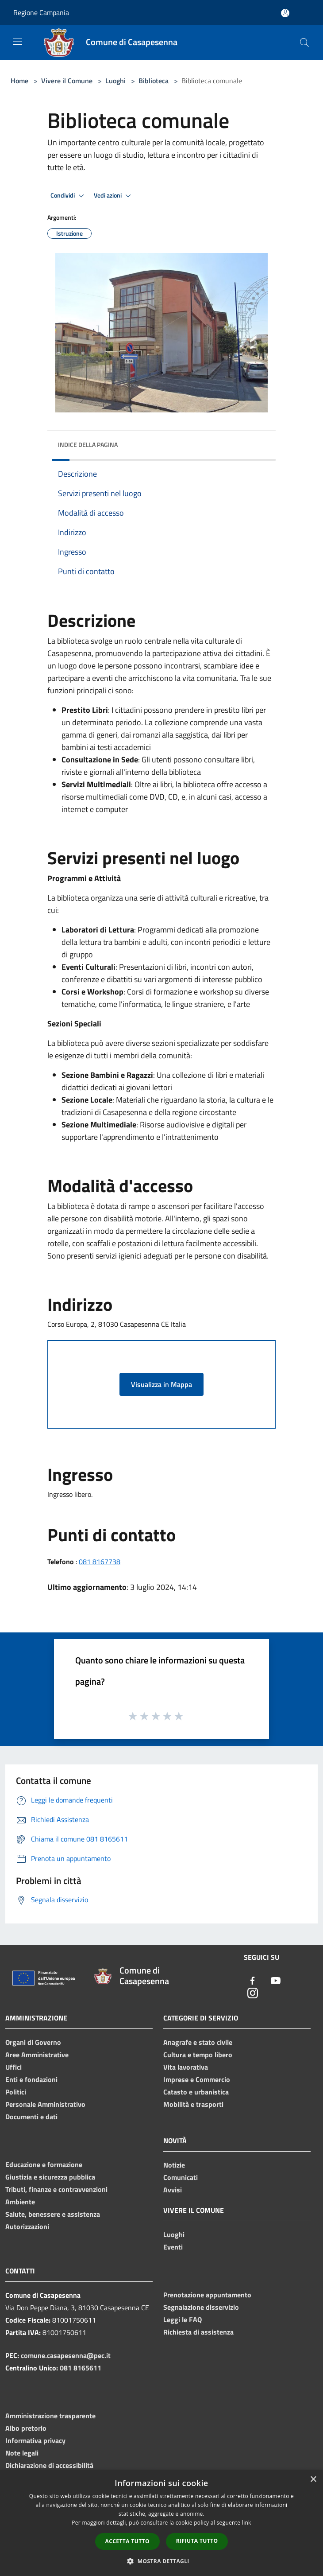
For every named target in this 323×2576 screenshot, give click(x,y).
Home (19, 80)
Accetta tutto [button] (127, 2541)
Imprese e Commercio (196, 2079)
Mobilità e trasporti (193, 2104)
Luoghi (115, 80)
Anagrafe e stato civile (197, 2042)
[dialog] (161, 2523)
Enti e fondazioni (31, 2079)
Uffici (13, 2067)
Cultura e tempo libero (197, 2054)
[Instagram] (252, 1993)
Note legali (21, 2453)
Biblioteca (153, 80)
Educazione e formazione (43, 2164)
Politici (15, 2091)
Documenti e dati (31, 2116)
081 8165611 (80, 2367)
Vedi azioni (114, 195)
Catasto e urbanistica (196, 2091)
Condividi (68, 195)
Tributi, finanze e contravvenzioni (56, 2189)
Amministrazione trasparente (50, 2415)
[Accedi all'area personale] (285, 13)
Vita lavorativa (185, 2067)
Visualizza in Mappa (161, 1384)
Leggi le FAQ (182, 2319)
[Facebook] (252, 1981)
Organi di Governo (33, 2042)
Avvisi (172, 2189)
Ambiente (20, 2201)
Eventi (173, 2247)
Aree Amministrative (37, 2054)
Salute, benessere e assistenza (52, 2214)
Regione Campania (41, 12)
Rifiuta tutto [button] (197, 2541)
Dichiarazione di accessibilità (49, 2465)
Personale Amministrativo (45, 2104)
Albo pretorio (25, 2428)
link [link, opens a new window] (246, 2522)
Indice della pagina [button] (88, 444)
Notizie (174, 2165)
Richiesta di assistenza (198, 2332)
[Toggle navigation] (17, 41)
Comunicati (180, 2177)
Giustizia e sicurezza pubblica (50, 2177)
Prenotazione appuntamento (207, 2294)
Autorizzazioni (27, 2226)
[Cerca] (304, 42)
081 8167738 (99, 1561)
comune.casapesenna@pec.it (66, 2355)
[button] (161, 2561)
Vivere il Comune (67, 80)
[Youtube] (276, 1981)
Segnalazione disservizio (201, 2307)
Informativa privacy (35, 2440)
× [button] (313, 2479)
